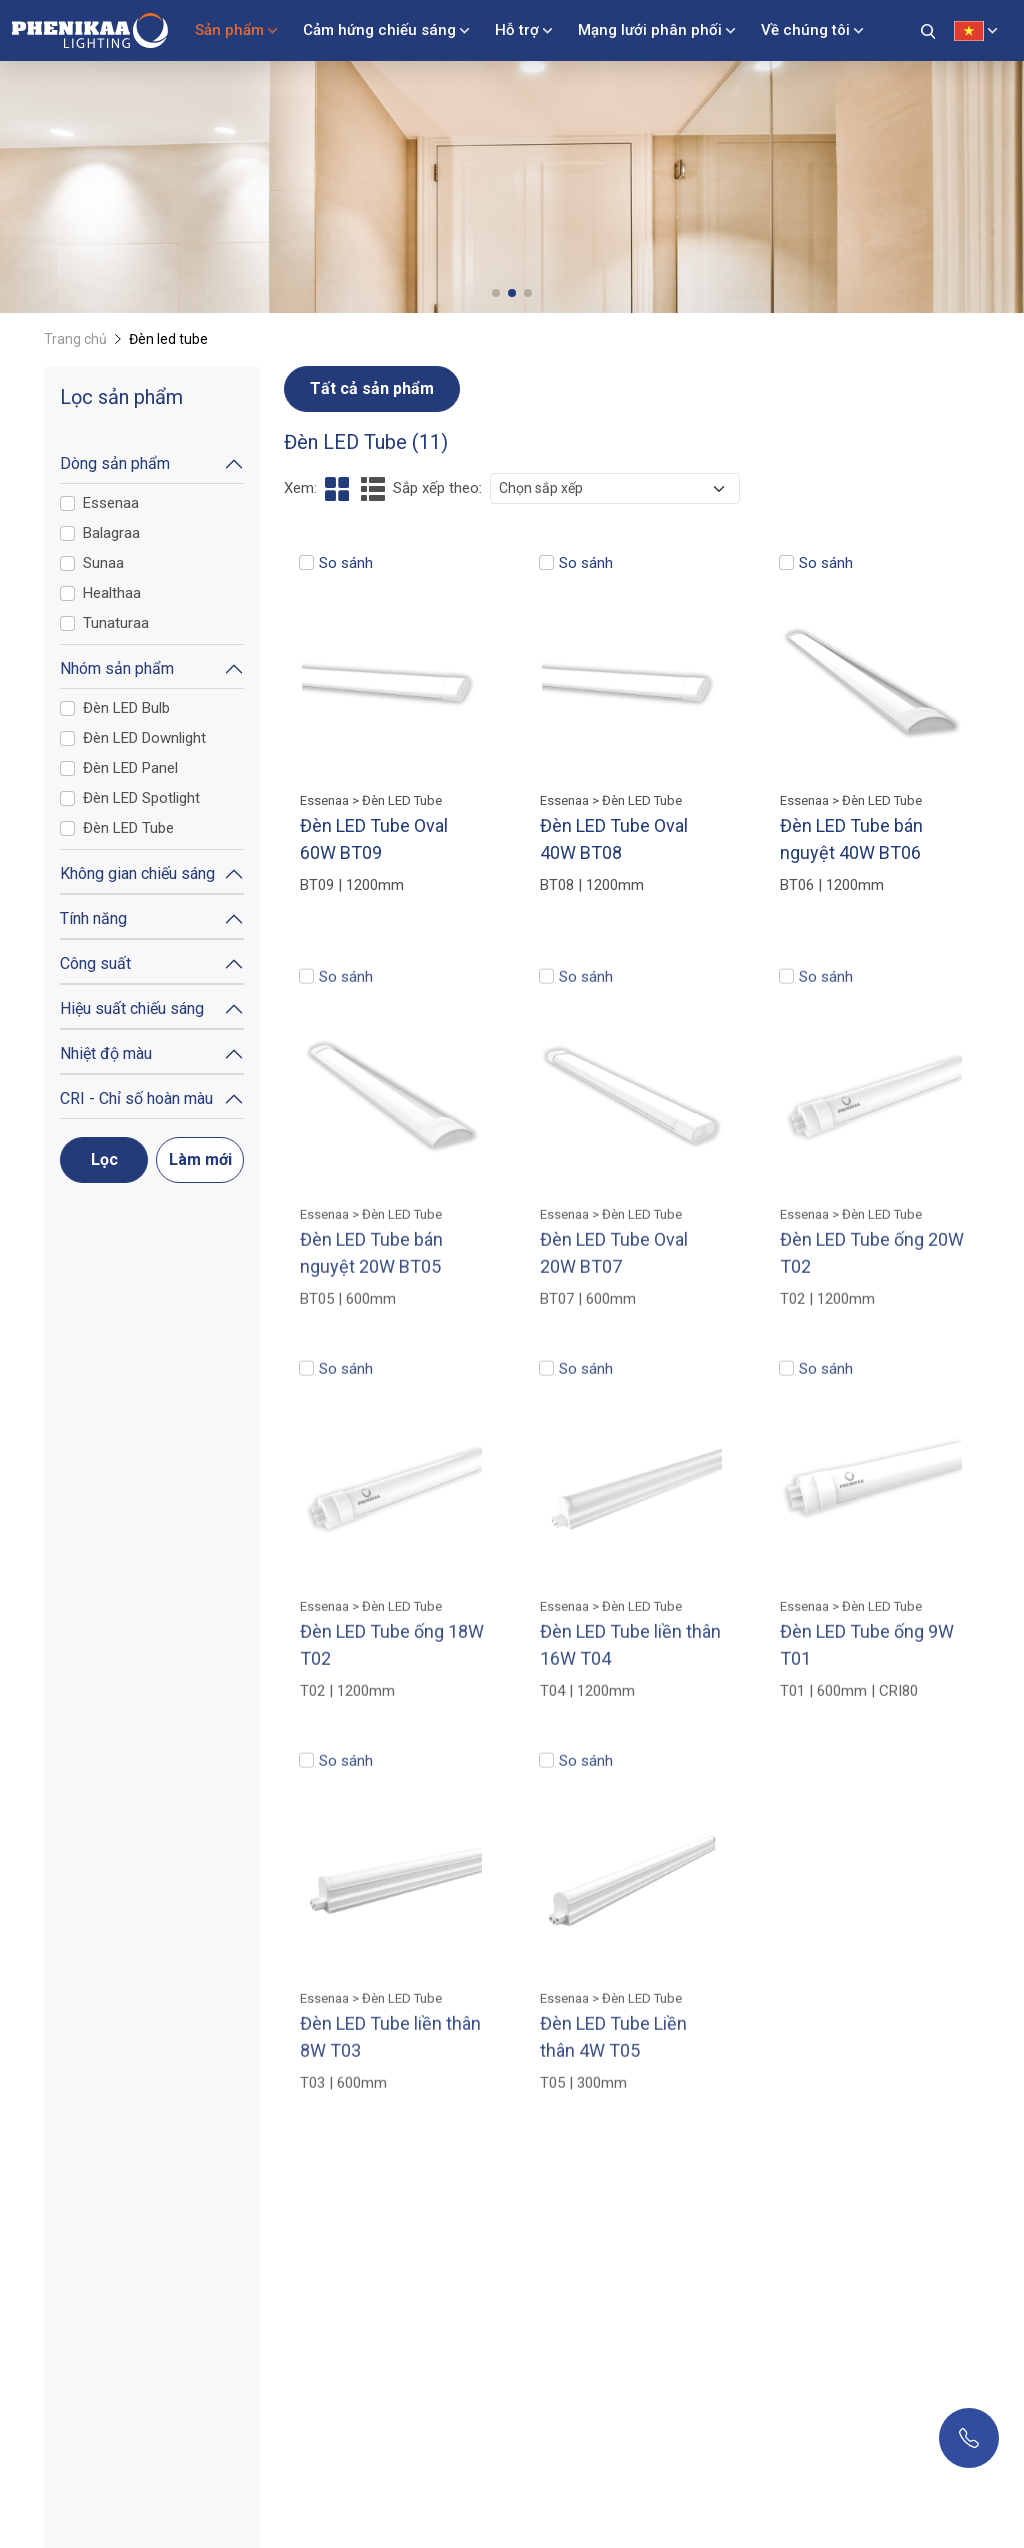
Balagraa (111, 533)
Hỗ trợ (517, 30)
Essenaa (111, 503)
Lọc (104, 1159)
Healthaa (112, 593)
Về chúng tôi (805, 30)
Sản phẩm (229, 30)
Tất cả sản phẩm (372, 388)
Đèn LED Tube (128, 828)
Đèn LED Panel (130, 768)
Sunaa (103, 563)
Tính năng (93, 918)
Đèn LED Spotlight (141, 798)
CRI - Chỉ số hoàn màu (136, 1098)
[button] (496, 293)
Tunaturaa (116, 623)
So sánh (346, 563)
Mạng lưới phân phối (650, 30)
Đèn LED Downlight (144, 738)
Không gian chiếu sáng (137, 873)
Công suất (95, 963)
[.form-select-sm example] (615, 488)
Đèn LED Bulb (126, 708)
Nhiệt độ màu (106, 1053)
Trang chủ (75, 339)
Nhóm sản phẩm (117, 668)
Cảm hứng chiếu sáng (379, 30)
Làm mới (200, 1159)
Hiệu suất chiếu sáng (132, 1008)
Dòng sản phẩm (115, 463)
